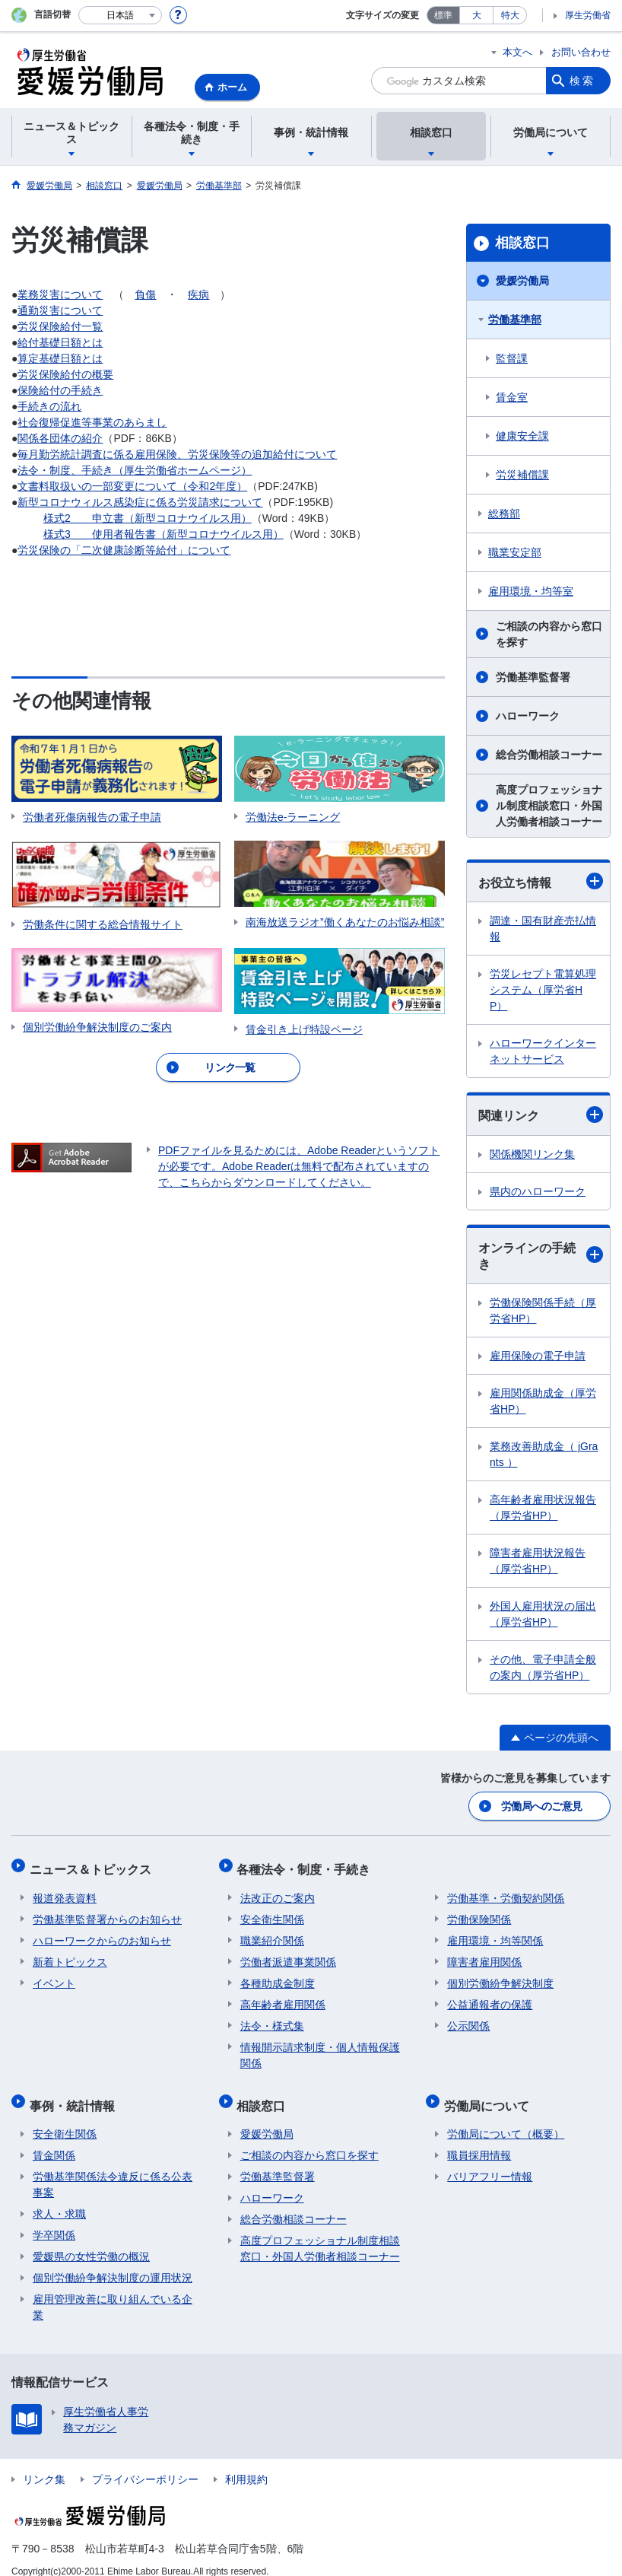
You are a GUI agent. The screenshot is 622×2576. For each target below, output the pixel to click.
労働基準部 (514, 319)
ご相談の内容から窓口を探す (549, 634)
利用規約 (246, 2464)
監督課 (512, 358)
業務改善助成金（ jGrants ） (544, 1454)
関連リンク (540, 1114)
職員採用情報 (479, 2140)
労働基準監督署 (533, 677)
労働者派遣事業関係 (288, 1954)
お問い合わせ (581, 52)
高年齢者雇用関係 (282, 1996)
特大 (510, 15)
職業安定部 (514, 552)
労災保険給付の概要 (65, 374)
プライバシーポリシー (145, 2464)
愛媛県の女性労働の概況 (91, 2241)
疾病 (198, 294)
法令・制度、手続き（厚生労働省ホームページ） (134, 470)
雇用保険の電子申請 (538, 1356)
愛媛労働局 (522, 281)
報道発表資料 (65, 1890)
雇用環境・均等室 (530, 591)
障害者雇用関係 (484, 1954)
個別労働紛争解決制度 (500, 1975)
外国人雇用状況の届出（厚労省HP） (543, 1614)
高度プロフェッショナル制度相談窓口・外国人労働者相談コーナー (549, 806)
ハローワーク (528, 716)
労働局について (489, 2093)
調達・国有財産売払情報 (543, 928)
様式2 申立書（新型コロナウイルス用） (147, 518)
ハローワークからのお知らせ (102, 1932)
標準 (443, 15)
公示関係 (468, 2018)
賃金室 (512, 397)
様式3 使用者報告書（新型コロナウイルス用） (163, 534)
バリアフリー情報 (489, 2161)
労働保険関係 (479, 1911)
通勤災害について (60, 310)
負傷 (145, 294)
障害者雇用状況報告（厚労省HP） (538, 1561)
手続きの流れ (49, 406)
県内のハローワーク (538, 1191)
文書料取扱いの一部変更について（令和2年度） (132, 486)
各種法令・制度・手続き (307, 1864)
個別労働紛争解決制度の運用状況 (112, 2262)
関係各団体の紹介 (60, 438)
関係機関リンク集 (532, 1154)
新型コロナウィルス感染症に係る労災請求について (139, 502)
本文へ (517, 52)
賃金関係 (54, 2140)
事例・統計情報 (75, 2093)
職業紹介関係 (272, 1932)
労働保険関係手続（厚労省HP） (543, 1310)
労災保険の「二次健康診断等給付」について (123, 550)
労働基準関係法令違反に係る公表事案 (112, 2169)
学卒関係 (54, 2220)
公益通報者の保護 (489, 1996)
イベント (54, 1975)
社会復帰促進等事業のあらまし (92, 422)
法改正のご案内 (277, 1890)
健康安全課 (522, 436)
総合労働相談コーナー (549, 755)
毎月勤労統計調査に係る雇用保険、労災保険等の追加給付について (177, 454)
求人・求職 (59, 2199)
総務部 (504, 513)
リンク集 (44, 2464)
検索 (582, 81)
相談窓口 (522, 242)
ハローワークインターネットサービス (543, 1051)
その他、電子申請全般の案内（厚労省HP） (543, 1667)
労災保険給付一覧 (60, 326)
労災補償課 (522, 475)
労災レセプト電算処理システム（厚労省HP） (543, 990)
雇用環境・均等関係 (495, 1932)
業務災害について (60, 294)
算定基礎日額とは (60, 358)
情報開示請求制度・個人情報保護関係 (320, 2047)
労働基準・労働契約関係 (505, 1890)
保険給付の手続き (60, 390)
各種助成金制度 (277, 1975)
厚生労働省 (588, 15)
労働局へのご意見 (542, 1804)
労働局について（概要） (505, 2119)
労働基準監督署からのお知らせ (107, 1911)
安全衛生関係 (272, 1911)
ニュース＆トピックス (93, 1864)
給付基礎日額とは (60, 342)
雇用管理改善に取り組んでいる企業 (112, 2292)
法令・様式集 (272, 2018)
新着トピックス (70, 1954)
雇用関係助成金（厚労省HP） (543, 1401)
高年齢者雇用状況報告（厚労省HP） (543, 1507)
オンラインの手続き (540, 1256)
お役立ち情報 (540, 881)
